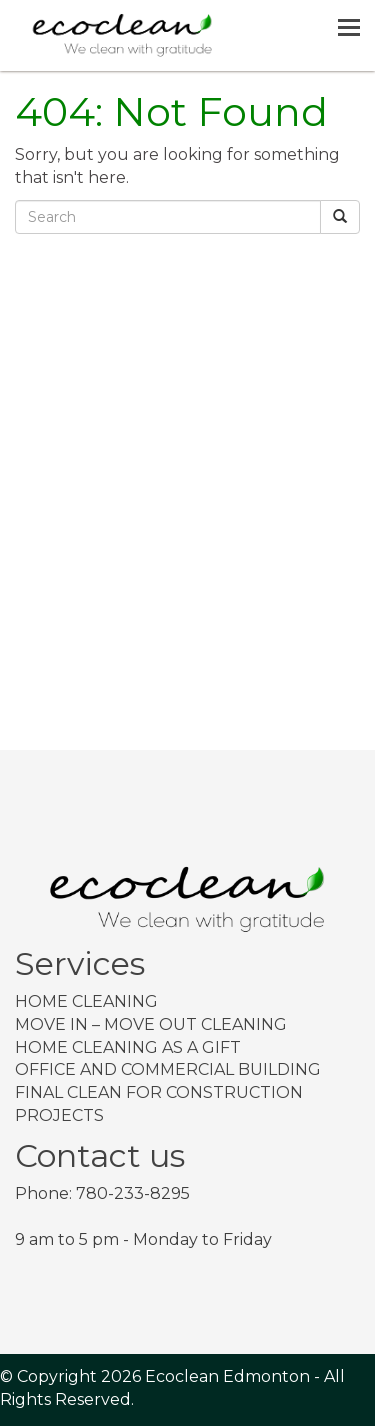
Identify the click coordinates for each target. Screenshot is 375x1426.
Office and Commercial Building (168, 1069)
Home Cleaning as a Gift (128, 1047)
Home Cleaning (86, 1001)
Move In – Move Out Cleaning (151, 1024)
